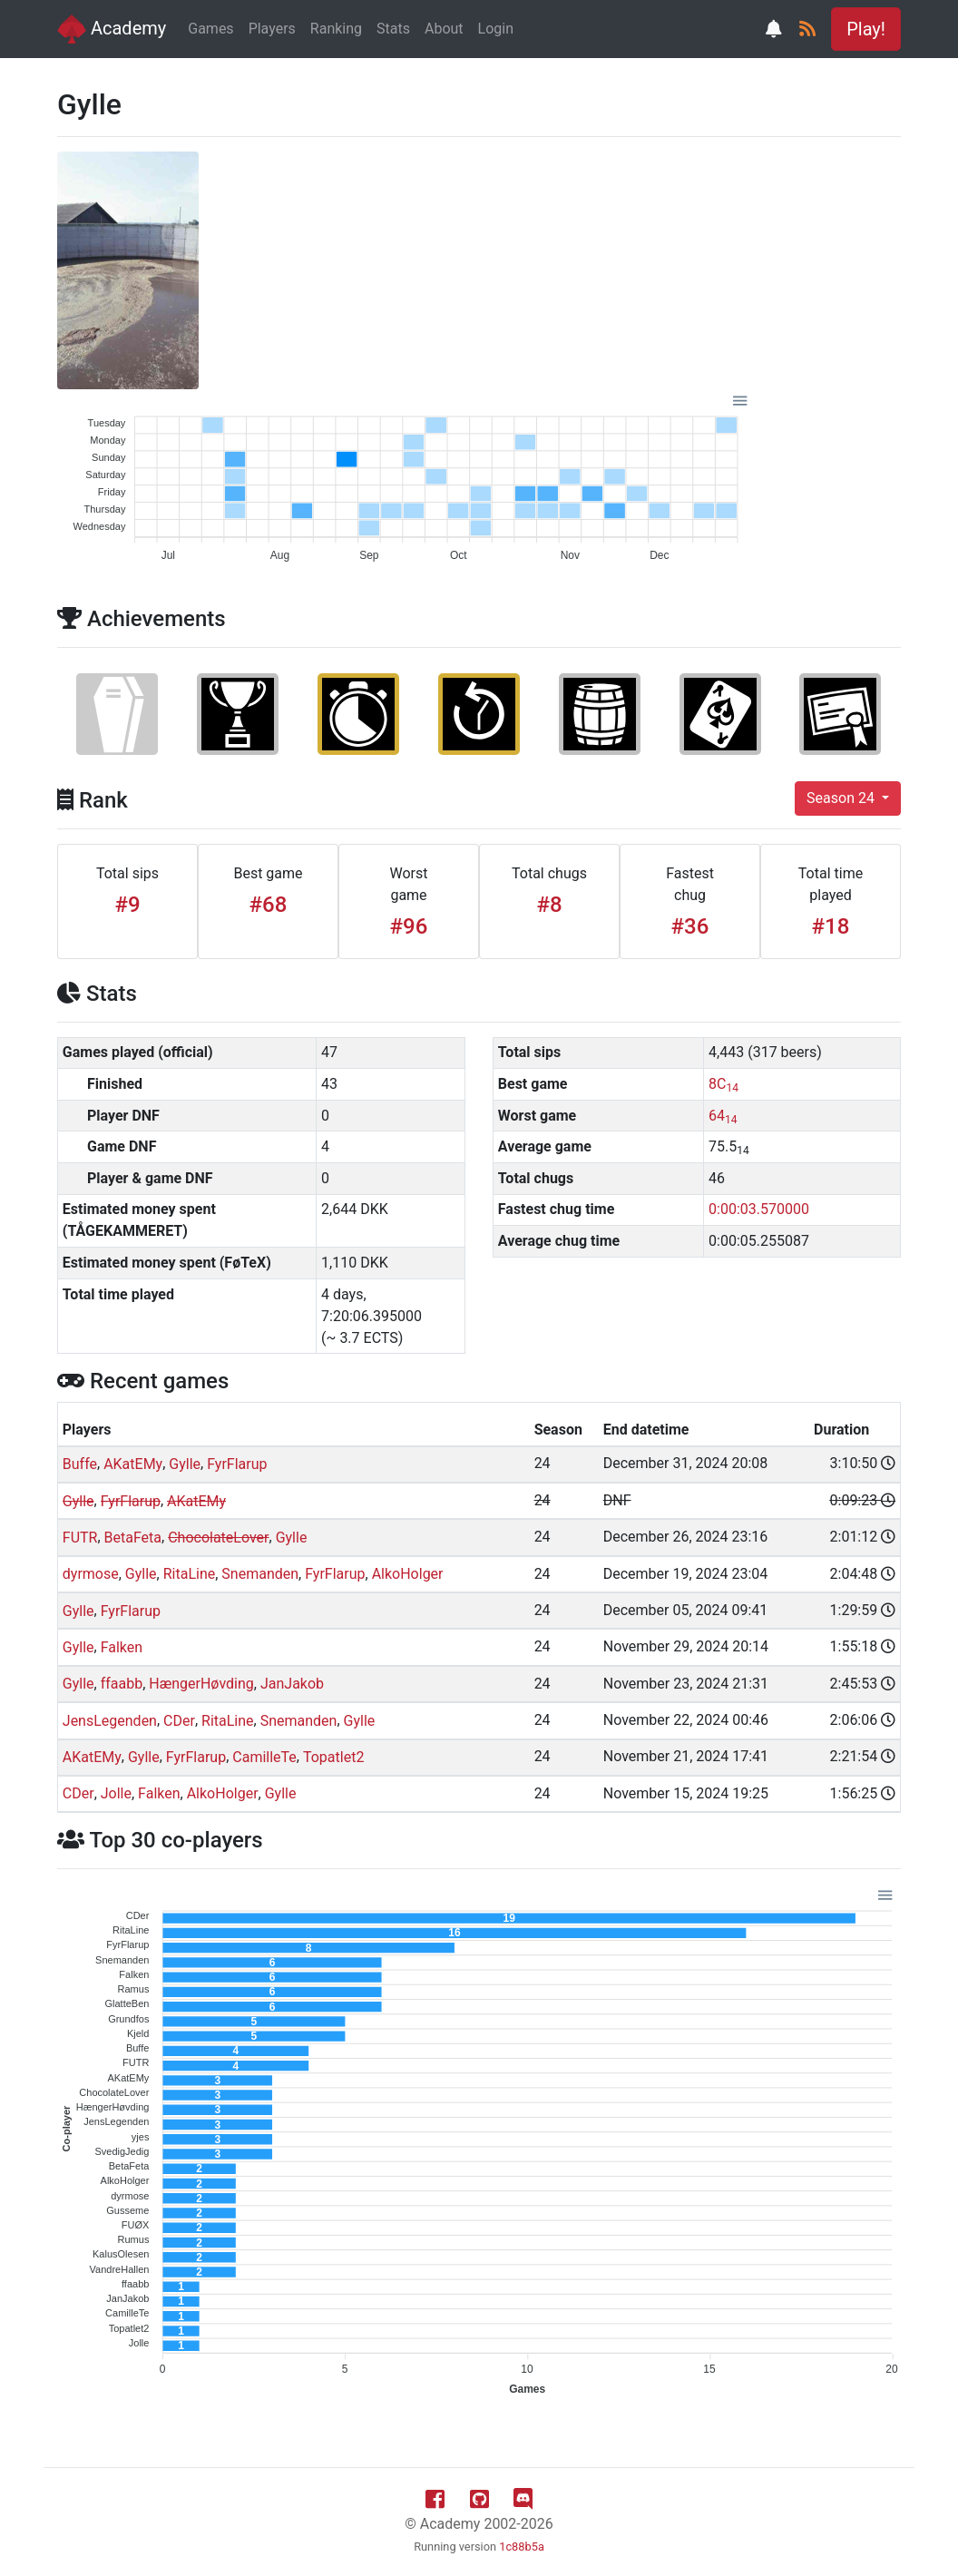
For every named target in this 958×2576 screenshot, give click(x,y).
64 (723, 1115)
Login (495, 28)
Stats (393, 28)
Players (272, 28)
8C (723, 1083)
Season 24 (842, 798)
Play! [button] (865, 29)
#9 (127, 904)
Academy (111, 29)
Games (210, 28)
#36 (690, 926)
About (444, 28)
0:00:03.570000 (759, 1209)
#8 (549, 904)
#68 (268, 904)
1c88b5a (521, 2546)
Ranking (336, 28)
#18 (831, 926)
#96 (409, 926)
